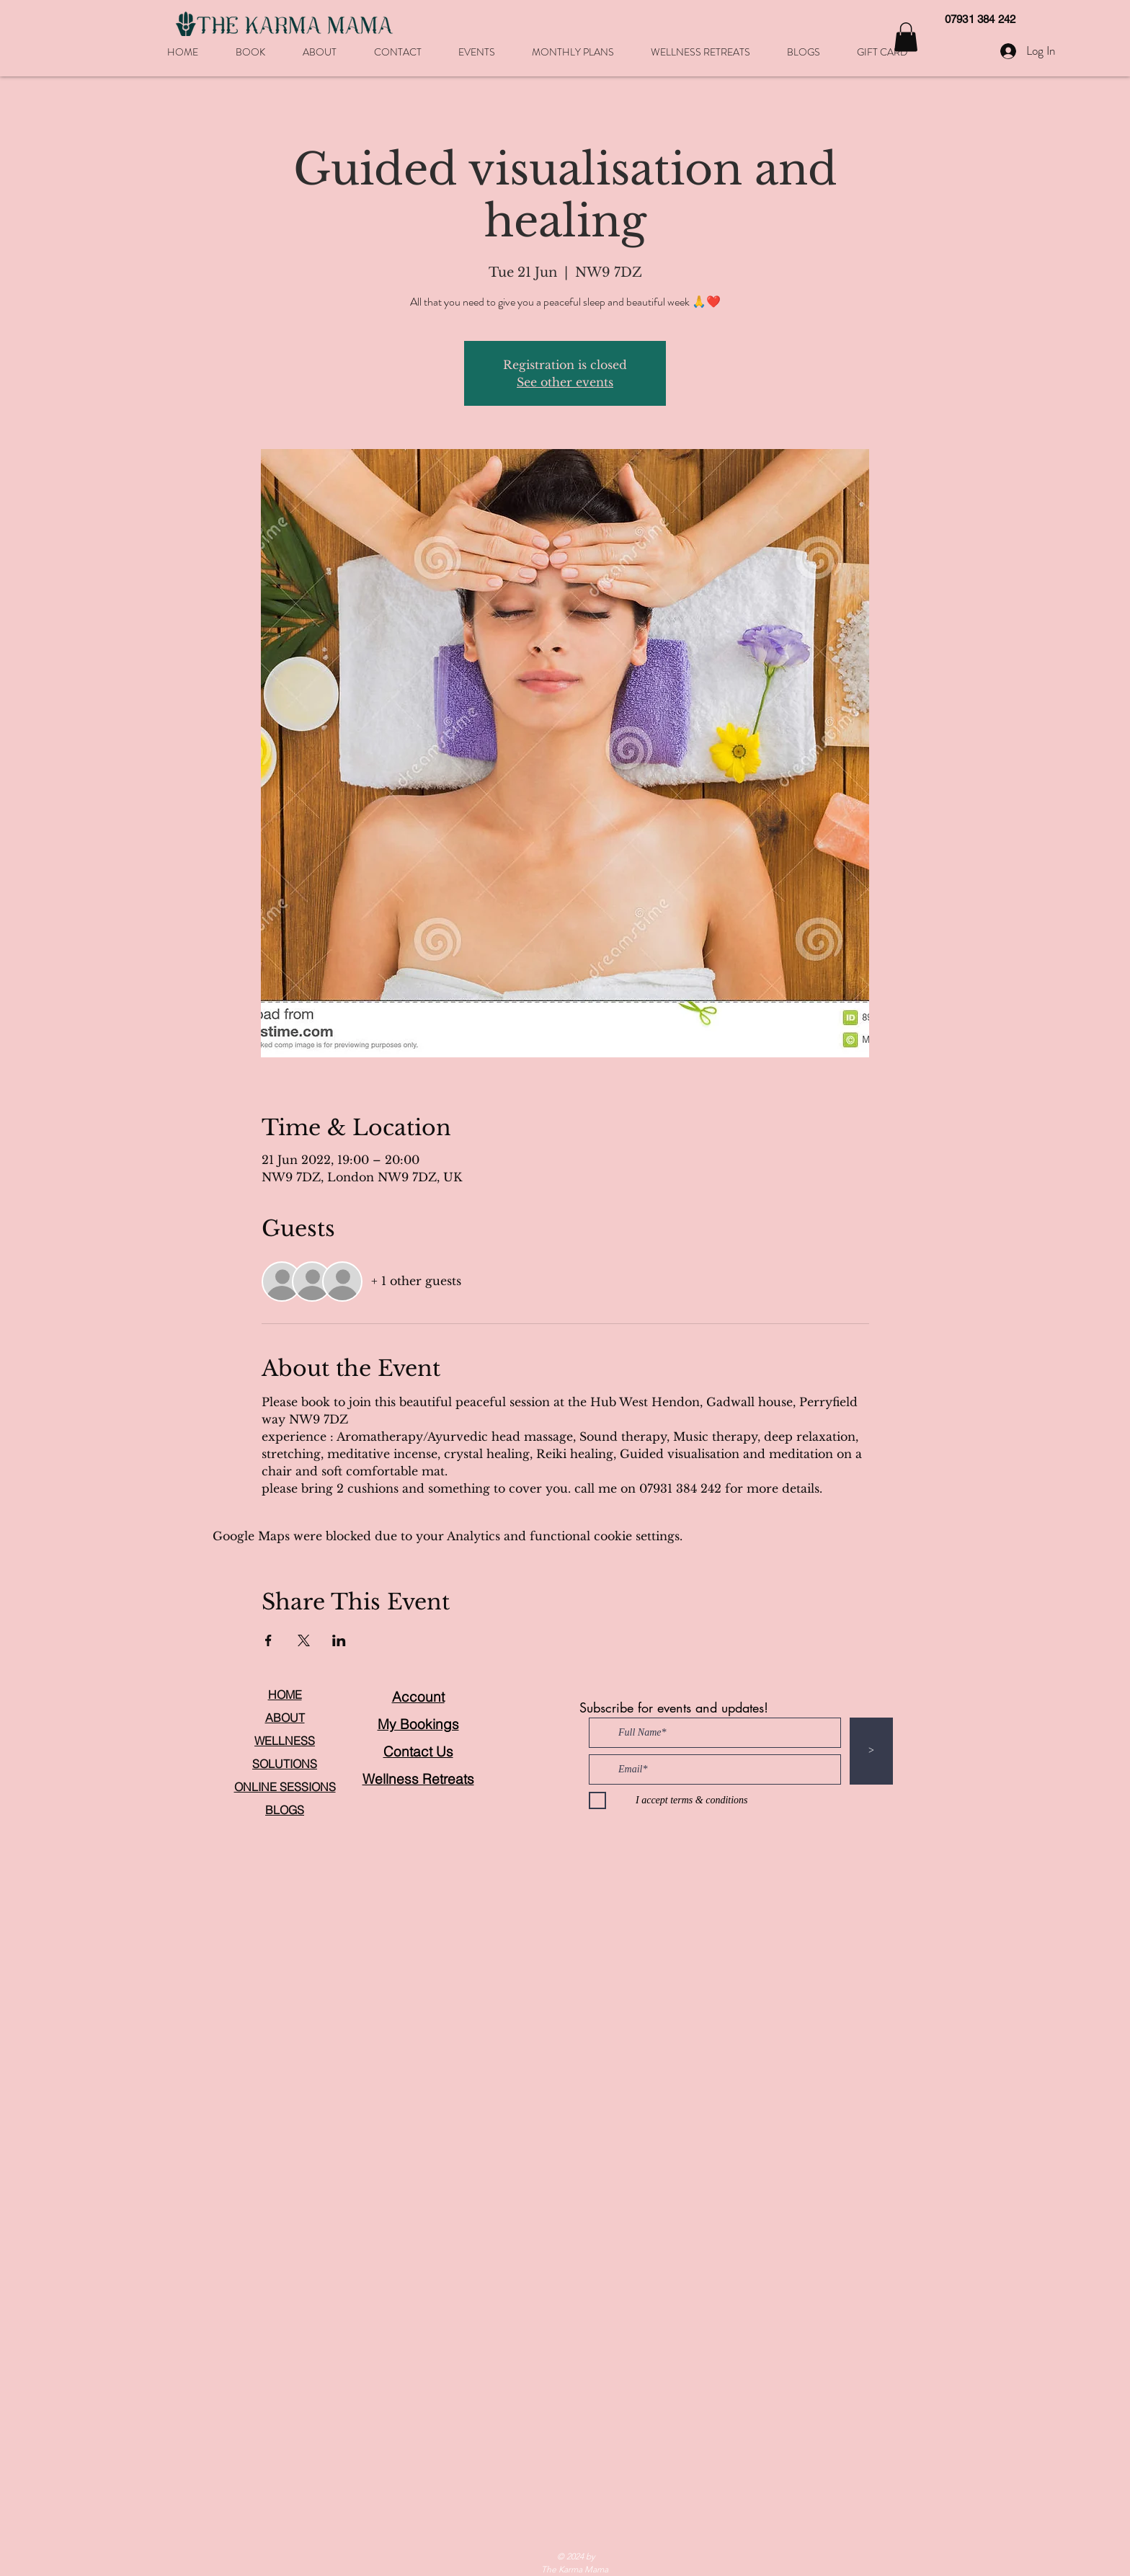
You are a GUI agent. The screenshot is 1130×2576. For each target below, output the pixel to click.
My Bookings (418, 1724)
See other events (565, 382)
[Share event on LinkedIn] (339, 1640)
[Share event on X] (304, 1640)
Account (418, 1696)
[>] (871, 1751)
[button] (906, 37)
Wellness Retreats (418, 1778)
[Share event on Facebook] (268, 1640)
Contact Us (418, 1751)
